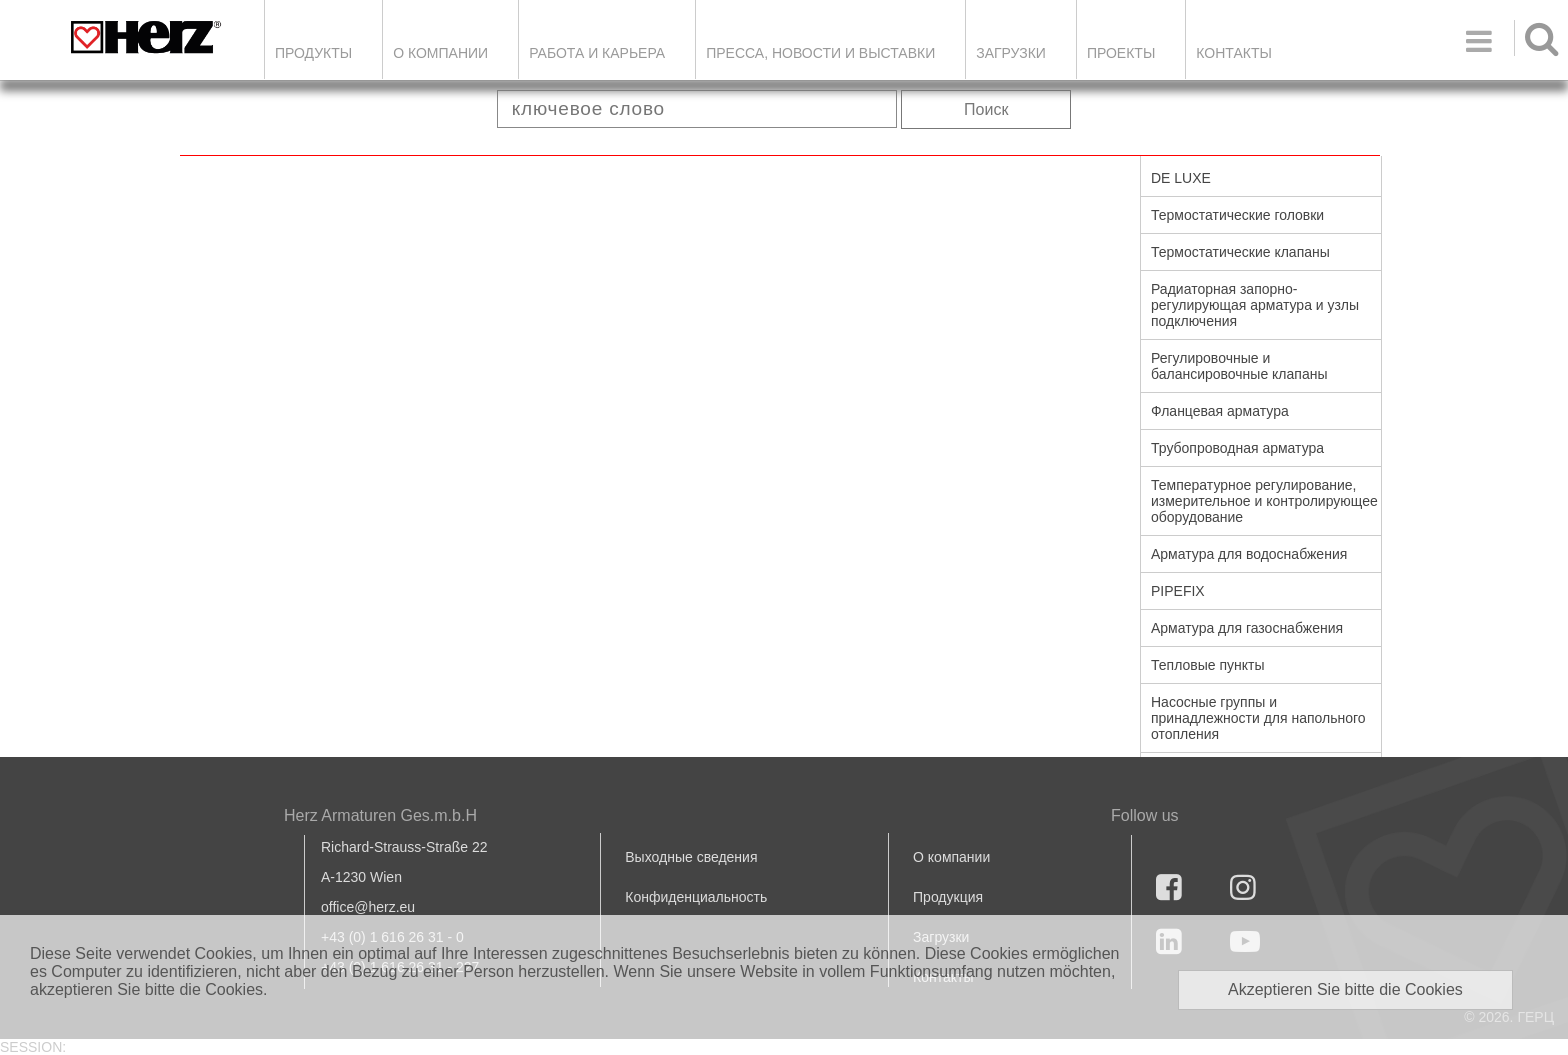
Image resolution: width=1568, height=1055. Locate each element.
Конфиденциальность (696, 897)
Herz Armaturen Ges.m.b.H (380, 815)
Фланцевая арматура (1220, 411)
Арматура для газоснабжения (1247, 628)
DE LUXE (1181, 178)
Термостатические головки (1237, 215)
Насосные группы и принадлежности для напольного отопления (1258, 718)
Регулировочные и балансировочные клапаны (1239, 366)
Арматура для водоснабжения (1249, 554)
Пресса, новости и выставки (820, 53)
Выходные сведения (691, 857)
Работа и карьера (597, 53)
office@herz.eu (368, 907)
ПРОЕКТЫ (1121, 53)
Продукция (948, 897)
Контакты (1234, 53)
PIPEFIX (1178, 591)
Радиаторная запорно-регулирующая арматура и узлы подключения (1255, 305)
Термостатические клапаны (1240, 252)
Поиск (986, 109)
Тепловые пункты (1208, 665)
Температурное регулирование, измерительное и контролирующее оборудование (1264, 501)
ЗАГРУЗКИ (1011, 53)
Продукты (313, 53)
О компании (440, 53)
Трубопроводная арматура (1237, 448)
